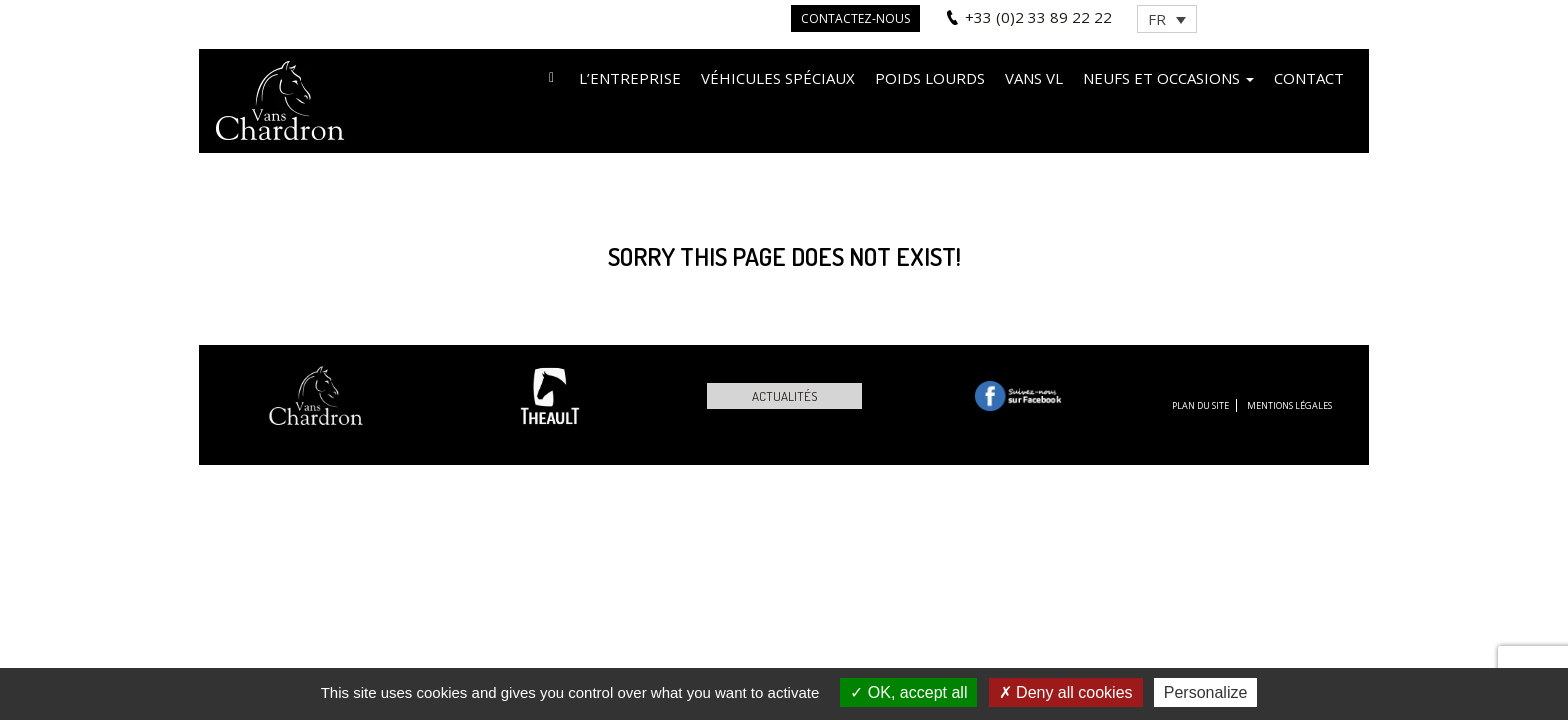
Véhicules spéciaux (778, 78)
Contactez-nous (855, 18)
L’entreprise (630, 78)
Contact (1309, 78)
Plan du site (1200, 405)
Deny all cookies (1066, 692)
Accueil (551, 76)
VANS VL (1034, 78)
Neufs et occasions (1168, 78)
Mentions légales (1289, 405)
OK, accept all (908, 692)
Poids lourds (930, 78)
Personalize (1206, 692)
